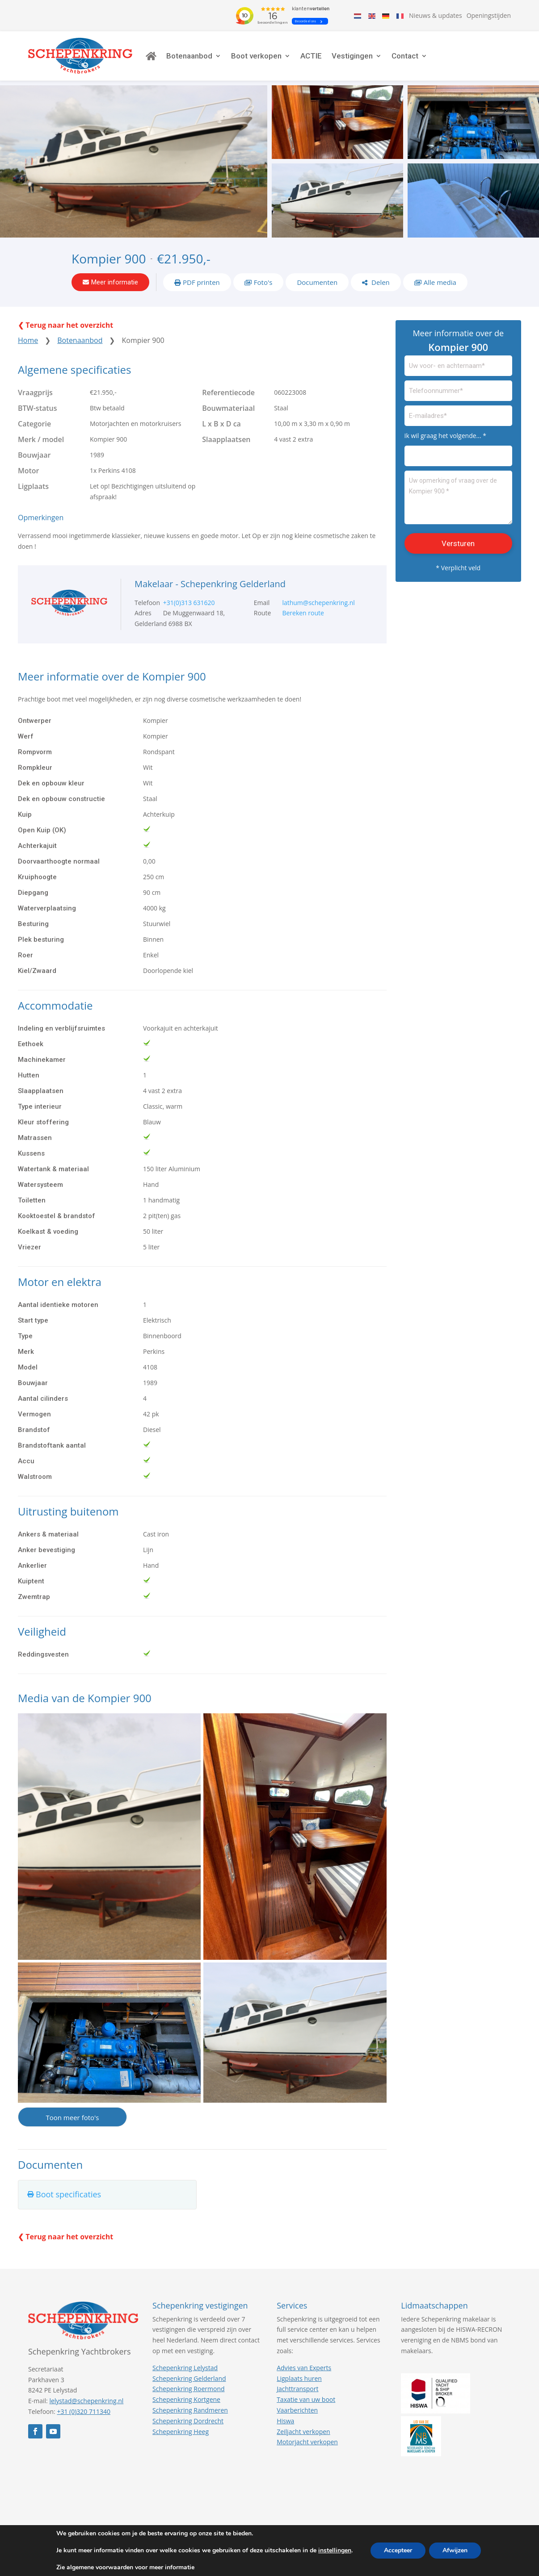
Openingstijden (489, 15)
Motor (28, 471)
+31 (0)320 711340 (83, 2411)
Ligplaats (33, 486)
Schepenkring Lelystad (185, 2367)
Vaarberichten (297, 2410)
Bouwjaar (34, 455)
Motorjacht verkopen (307, 2442)
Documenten (317, 282)
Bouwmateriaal (228, 408)
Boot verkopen (256, 55)
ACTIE (311, 55)
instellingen (334, 2551)
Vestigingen (352, 55)
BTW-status (37, 408)
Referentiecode (228, 392)
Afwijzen (454, 2550)
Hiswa (285, 2421)
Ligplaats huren (299, 2378)
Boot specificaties (68, 2194)
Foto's (263, 282)
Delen (380, 282)
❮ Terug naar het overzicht (65, 325)
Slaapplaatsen (226, 439)
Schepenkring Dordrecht (187, 2421)
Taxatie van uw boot (306, 2399)
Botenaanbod (189, 55)
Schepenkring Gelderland (189, 2378)
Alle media (440, 282)
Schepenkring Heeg (180, 2431)
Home (28, 340)
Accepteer (398, 2550)
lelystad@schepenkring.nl (86, 2400)
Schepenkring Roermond (188, 2388)
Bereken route (303, 613)
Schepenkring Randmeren (190, 2410)
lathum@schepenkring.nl (318, 602)
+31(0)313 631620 (189, 602)
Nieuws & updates (435, 15)
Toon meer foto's (72, 2117)
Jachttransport (297, 2388)
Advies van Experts (304, 2367)
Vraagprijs (35, 392)
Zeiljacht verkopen (303, 2431)
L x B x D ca (221, 424)
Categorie (34, 424)
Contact (405, 55)
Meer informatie (114, 282)
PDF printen (201, 282)
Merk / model (41, 439)
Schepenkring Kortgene (186, 2399)
